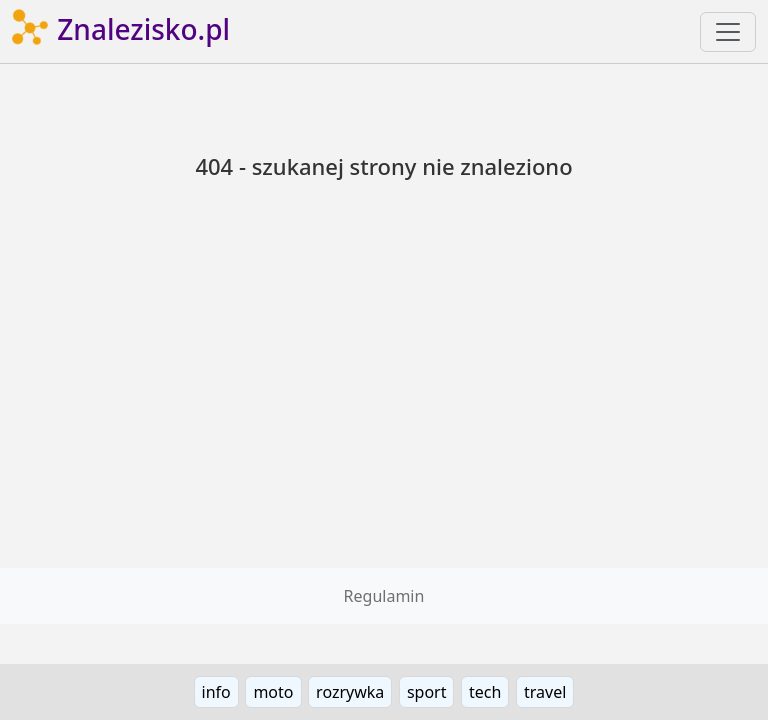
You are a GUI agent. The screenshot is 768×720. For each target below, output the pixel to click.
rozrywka (350, 692)
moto (273, 692)
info (216, 692)
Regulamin (384, 596)
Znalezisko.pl (121, 32)
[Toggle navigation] (728, 32)
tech (485, 692)
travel (545, 692)
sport (427, 692)
